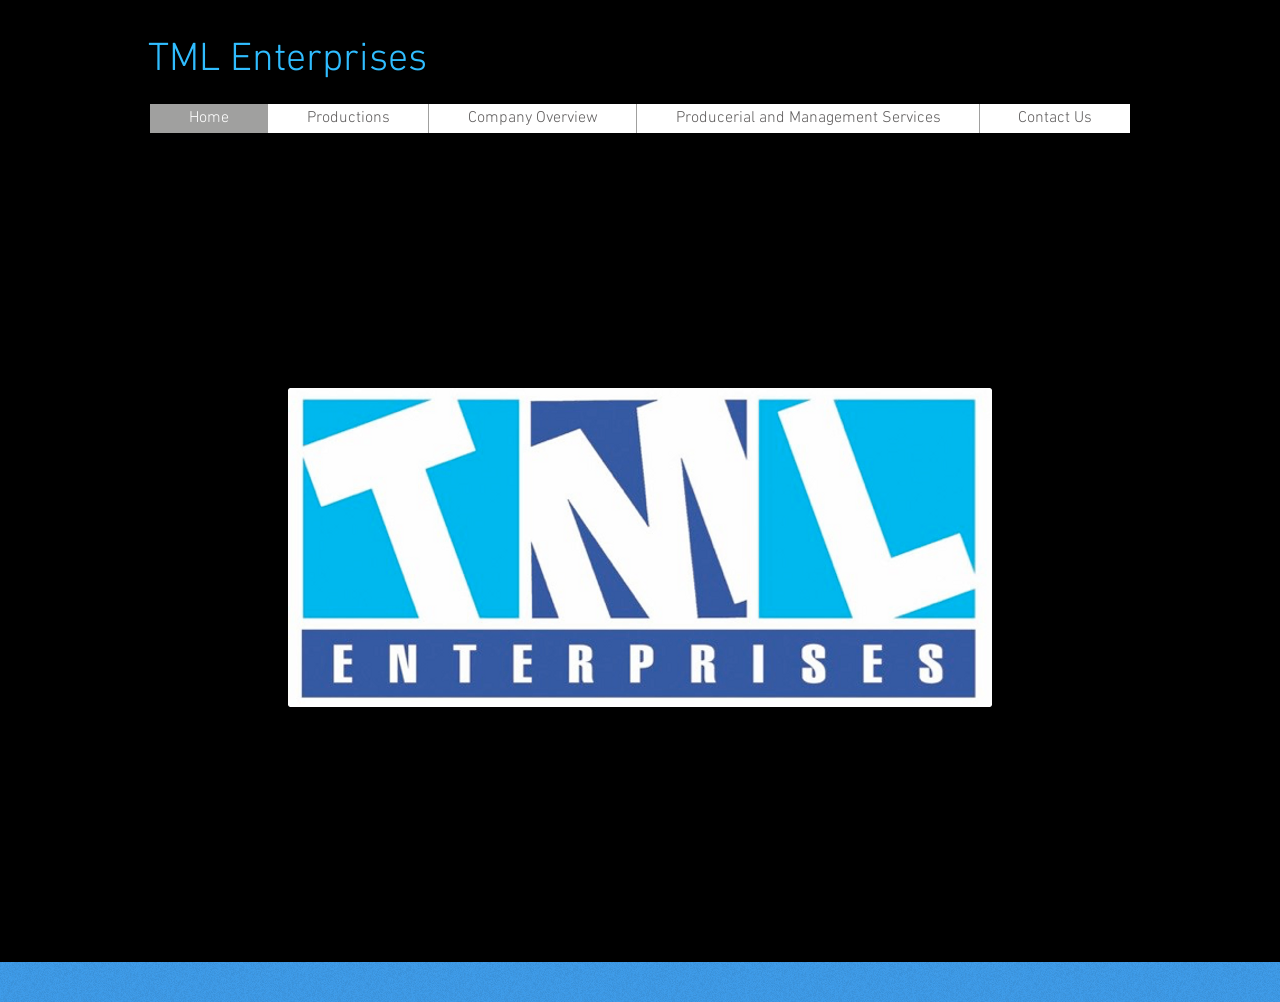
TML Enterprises (287, 60)
